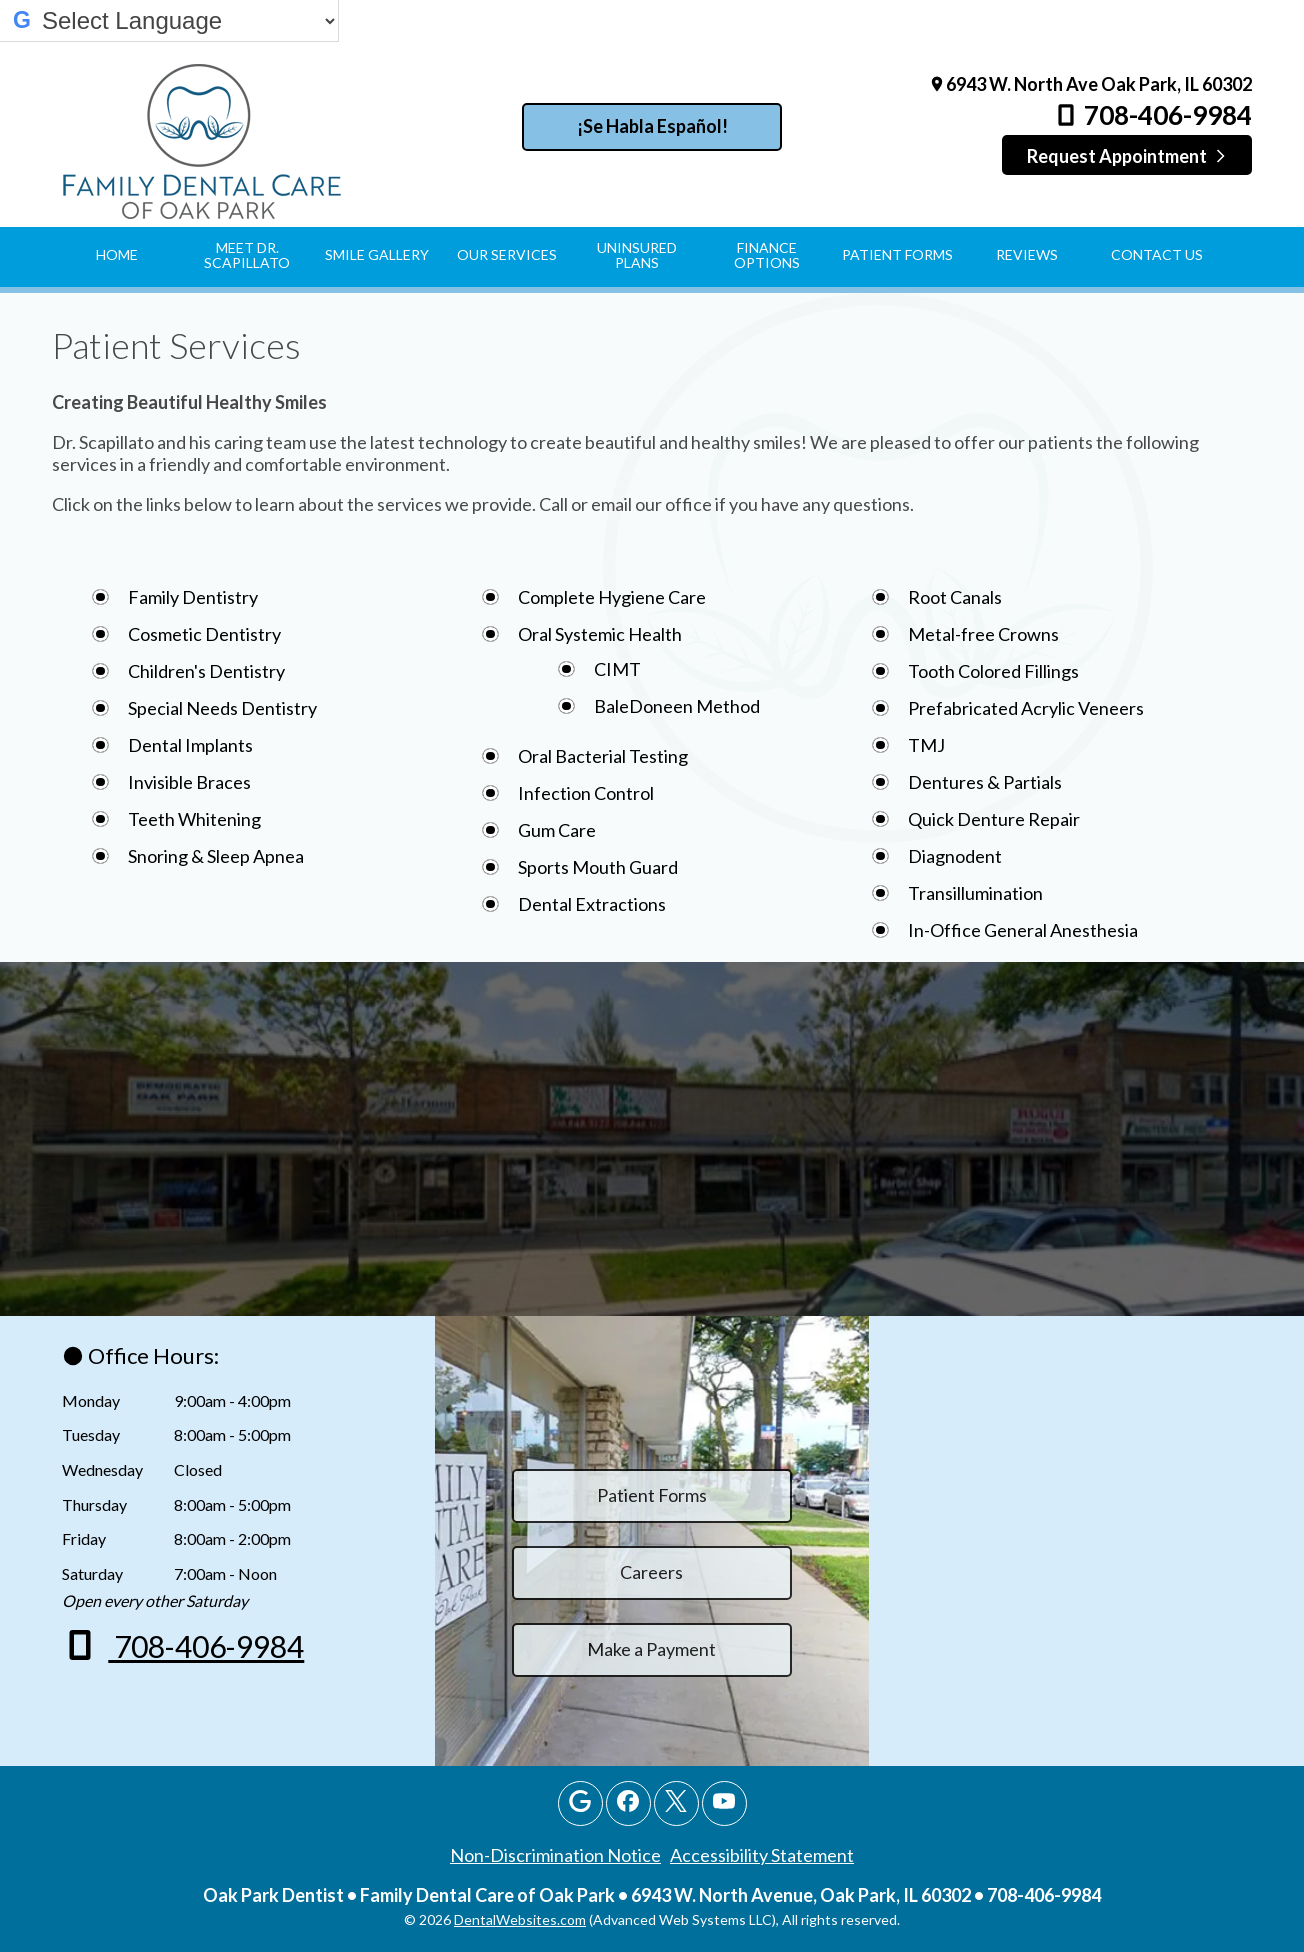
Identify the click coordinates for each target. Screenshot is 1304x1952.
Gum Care (557, 830)
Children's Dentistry (206, 671)
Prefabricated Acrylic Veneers (1026, 708)
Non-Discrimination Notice (555, 1855)
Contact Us (1157, 254)
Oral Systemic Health (600, 634)
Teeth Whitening (194, 819)
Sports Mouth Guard (598, 867)
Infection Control (586, 793)
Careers (651, 1572)
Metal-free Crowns (983, 634)
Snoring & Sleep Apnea (216, 856)
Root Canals (955, 597)
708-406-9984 (1152, 115)
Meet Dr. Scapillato (247, 255)
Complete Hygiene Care (612, 597)
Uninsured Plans (637, 255)
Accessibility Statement (762, 1855)
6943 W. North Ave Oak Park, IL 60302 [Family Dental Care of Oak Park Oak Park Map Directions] (1090, 84)
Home (117, 254)
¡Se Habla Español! (652, 126)
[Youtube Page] (724, 1803)
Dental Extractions (592, 904)
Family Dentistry (193, 597)
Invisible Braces (189, 782)
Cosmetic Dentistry (204, 634)
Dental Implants (190, 745)
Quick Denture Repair (994, 819)
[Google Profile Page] (580, 1803)
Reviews (1027, 254)
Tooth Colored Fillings (993, 671)
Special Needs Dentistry (222, 708)
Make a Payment (651, 1649)
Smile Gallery (377, 254)
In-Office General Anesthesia (1023, 930)
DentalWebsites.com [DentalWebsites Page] (520, 1919)
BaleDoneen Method (677, 706)
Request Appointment (1127, 156)
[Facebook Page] (628, 1803)
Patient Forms (897, 254)
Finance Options (767, 255)
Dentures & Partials (985, 782)
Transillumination (975, 893)
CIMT (617, 669)
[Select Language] (188, 21)
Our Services (507, 254)
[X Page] (676, 1803)
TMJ (926, 745)
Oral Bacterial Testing (603, 756)
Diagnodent (955, 856)
